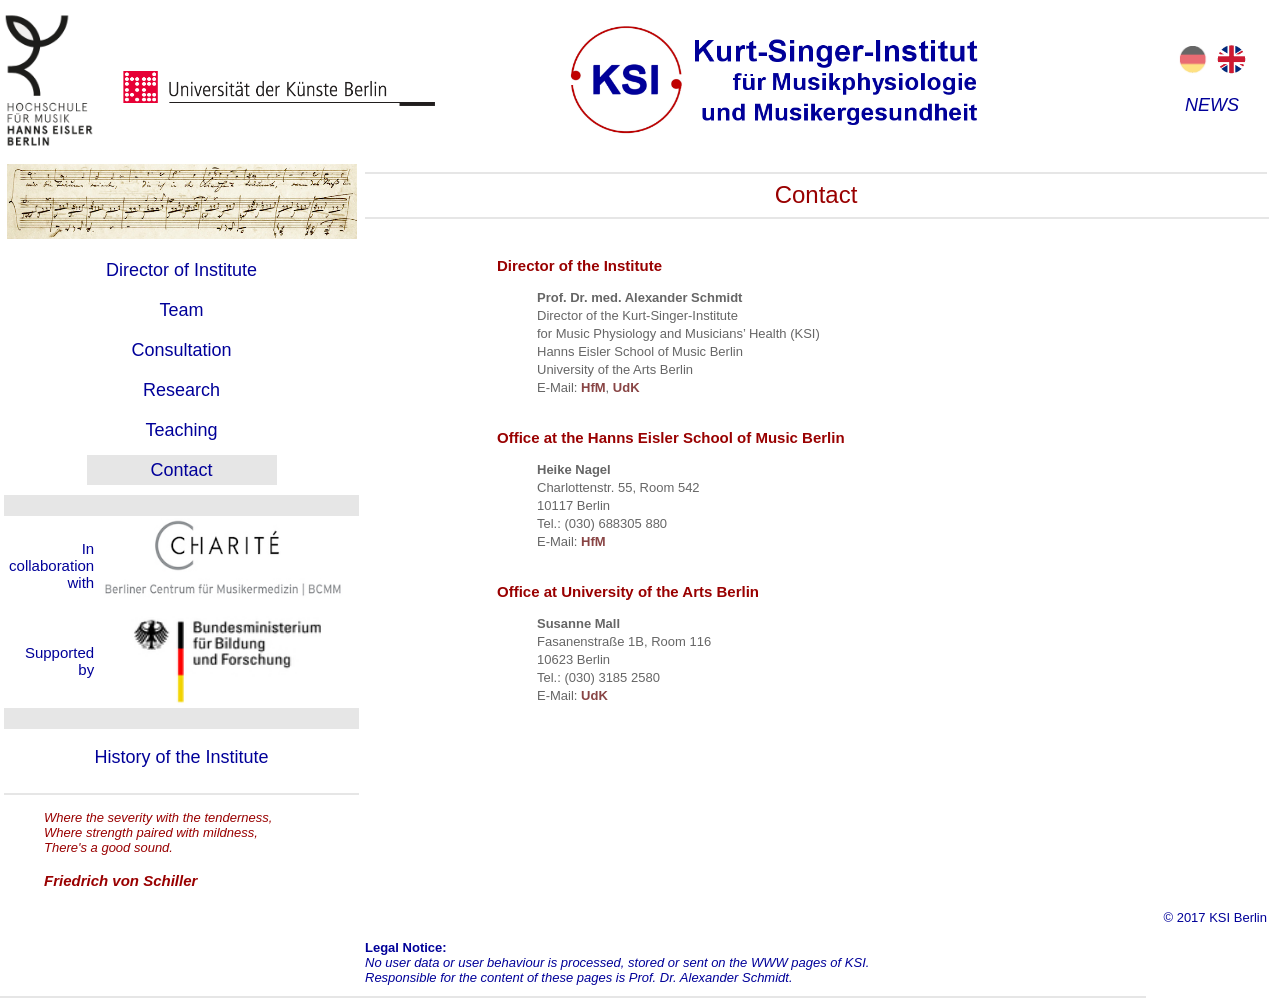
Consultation (181, 350)
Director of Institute (181, 270)
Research (181, 390)
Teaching (181, 430)
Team (181, 310)
